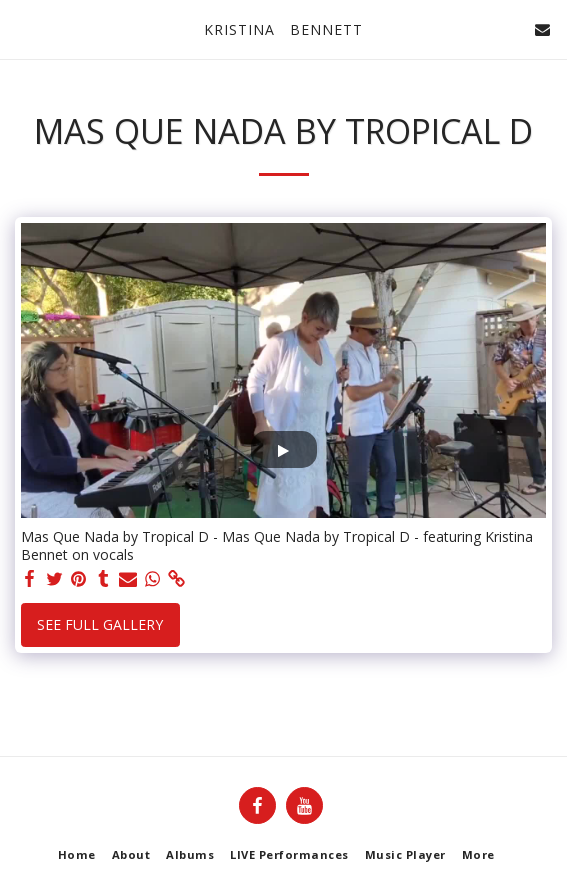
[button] (22, 28)
